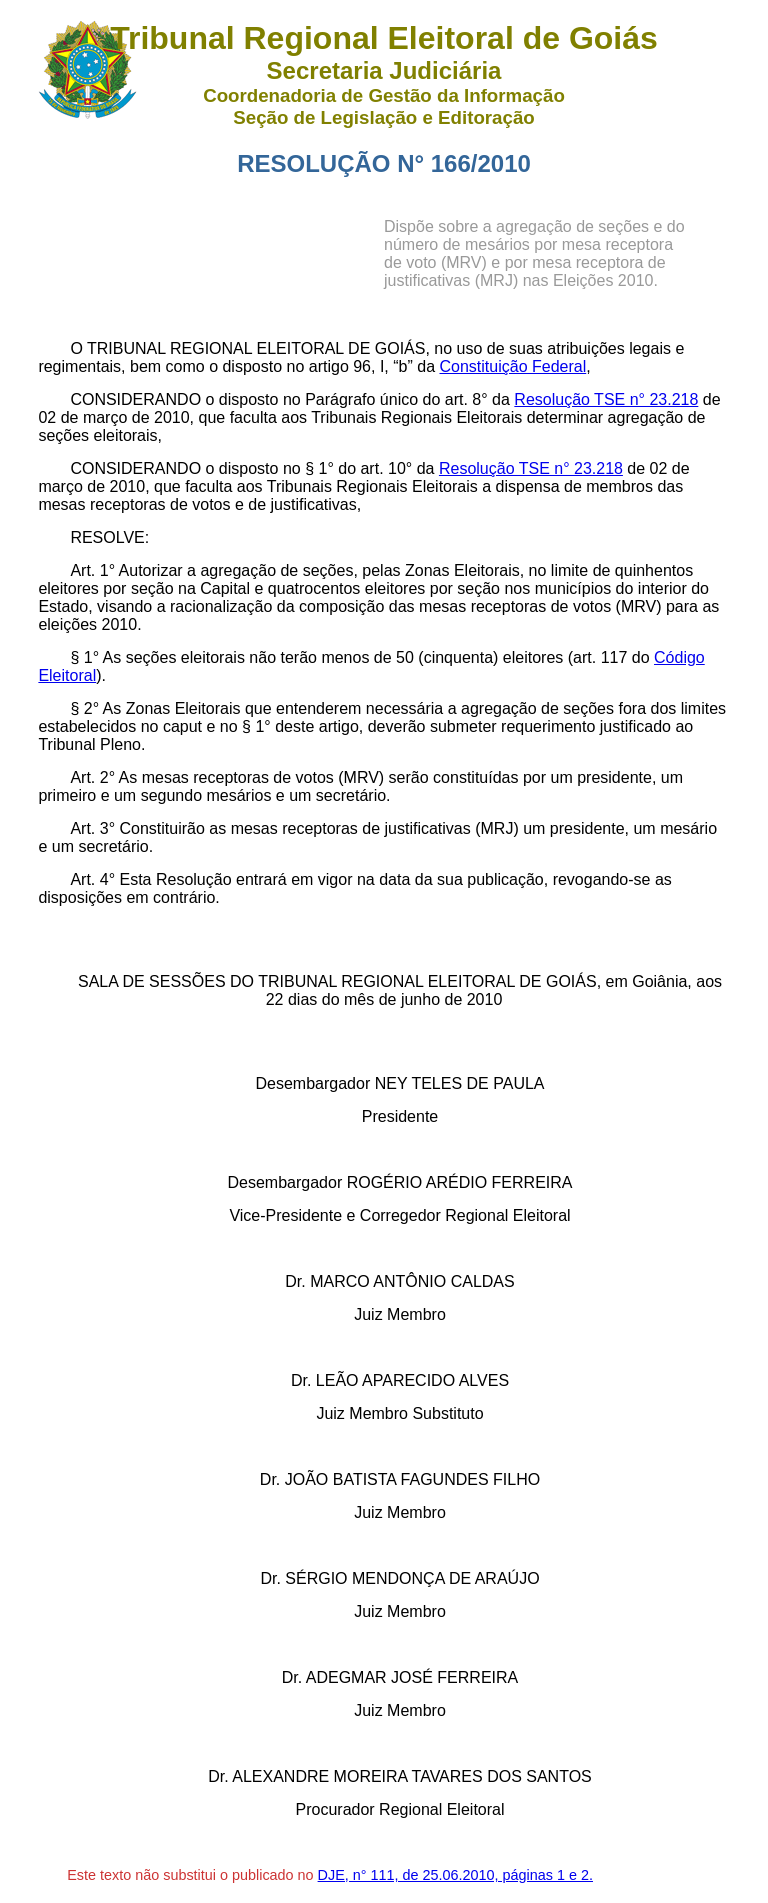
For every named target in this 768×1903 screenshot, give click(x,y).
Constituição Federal (512, 366)
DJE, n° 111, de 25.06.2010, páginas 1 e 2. (455, 1875)
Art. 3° (92, 828)
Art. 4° (92, 879)
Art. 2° (92, 777)
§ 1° (84, 657)
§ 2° (84, 708)
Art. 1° (92, 570)
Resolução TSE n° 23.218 (606, 399)
